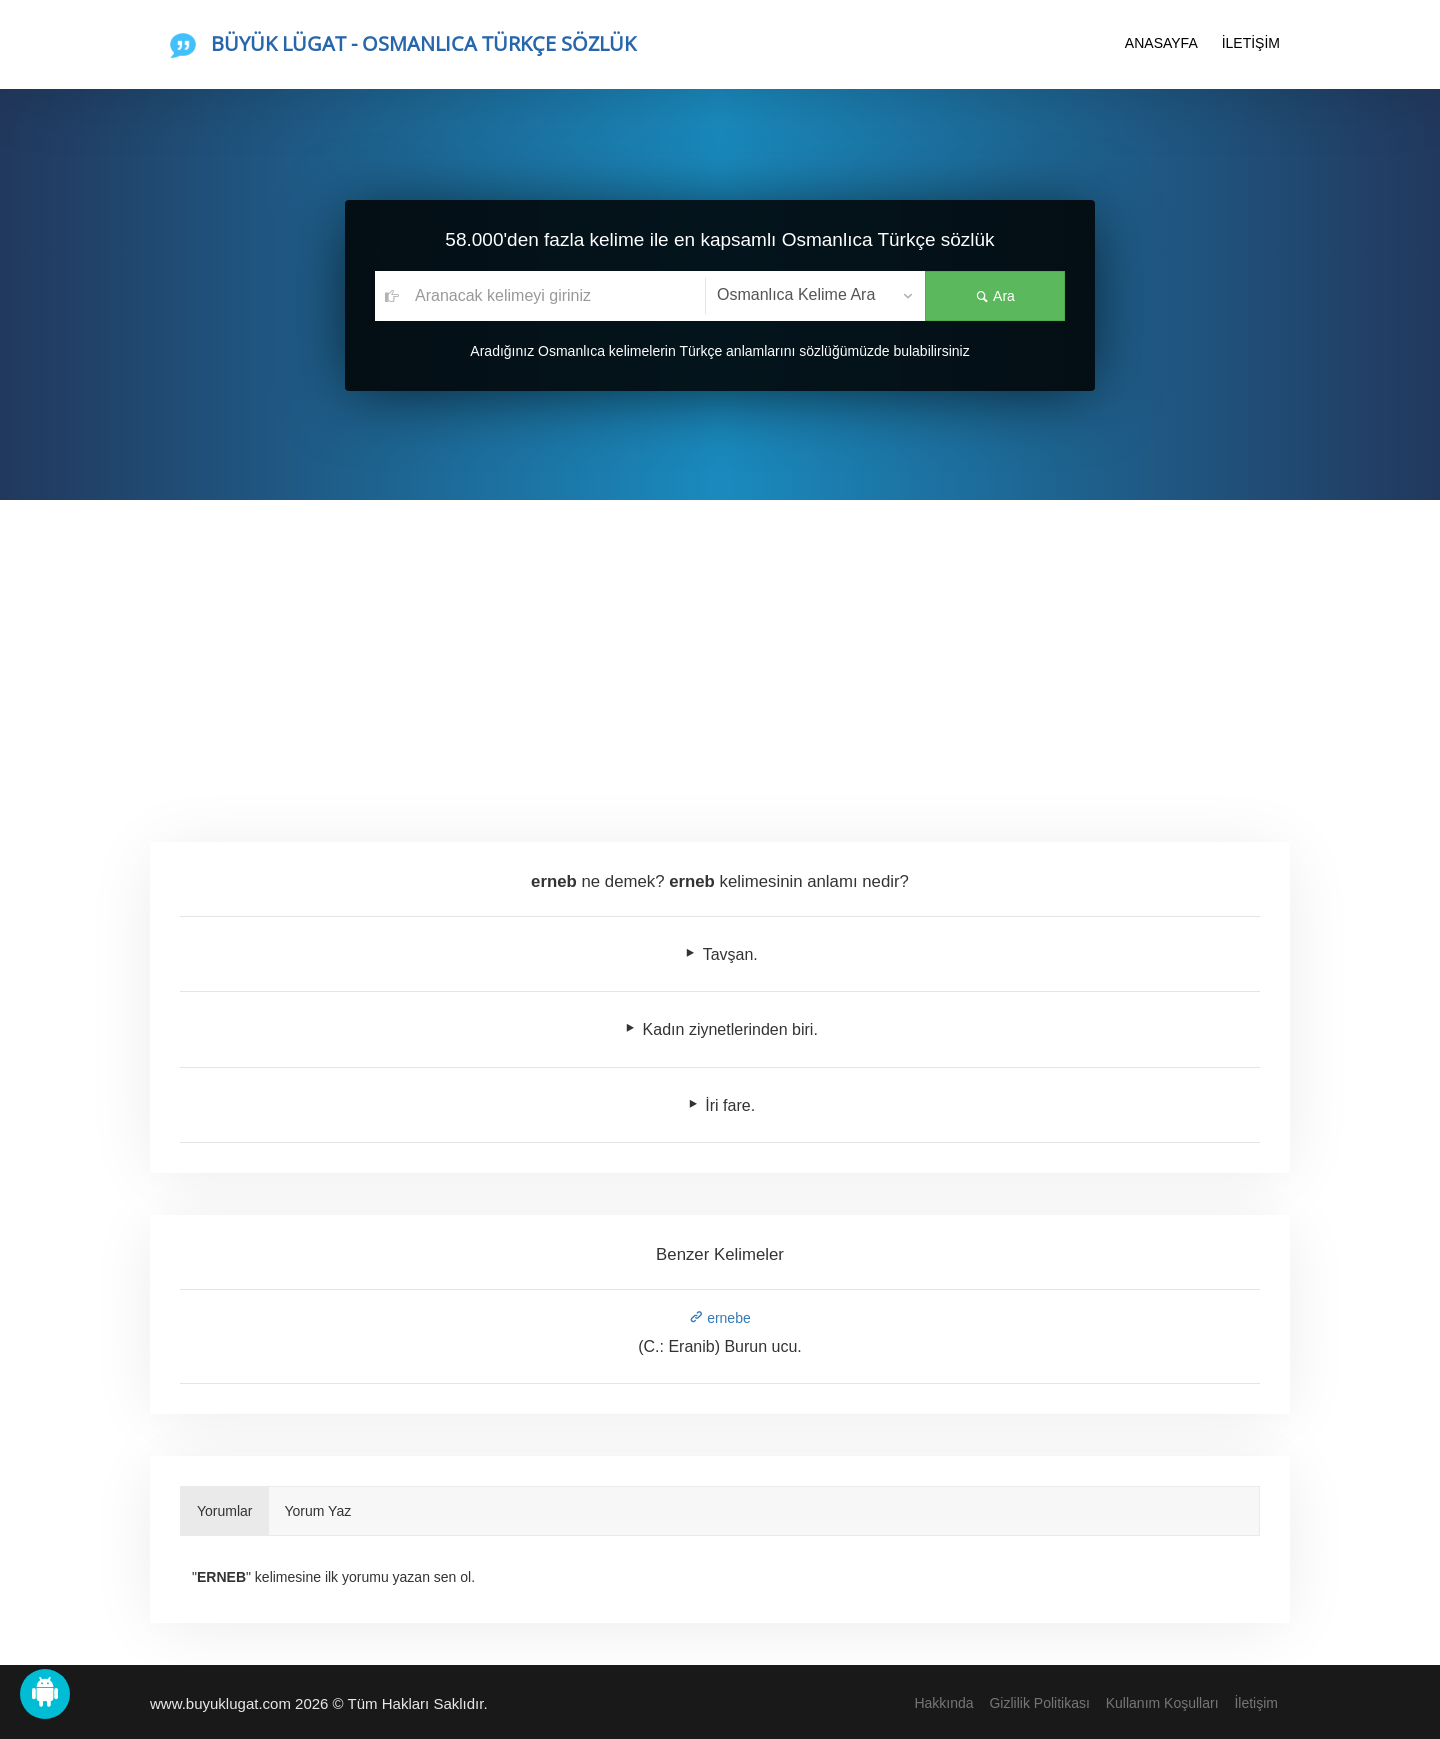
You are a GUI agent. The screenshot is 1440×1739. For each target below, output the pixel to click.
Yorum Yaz (318, 1511)
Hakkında (943, 1703)
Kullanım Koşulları (1162, 1703)
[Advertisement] (720, 650)
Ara (995, 296)
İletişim (1256, 1703)
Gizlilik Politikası (1039, 1703)
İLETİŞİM (1251, 43)
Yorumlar (225, 1511)
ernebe (719, 1318)
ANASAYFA (1161, 43)
